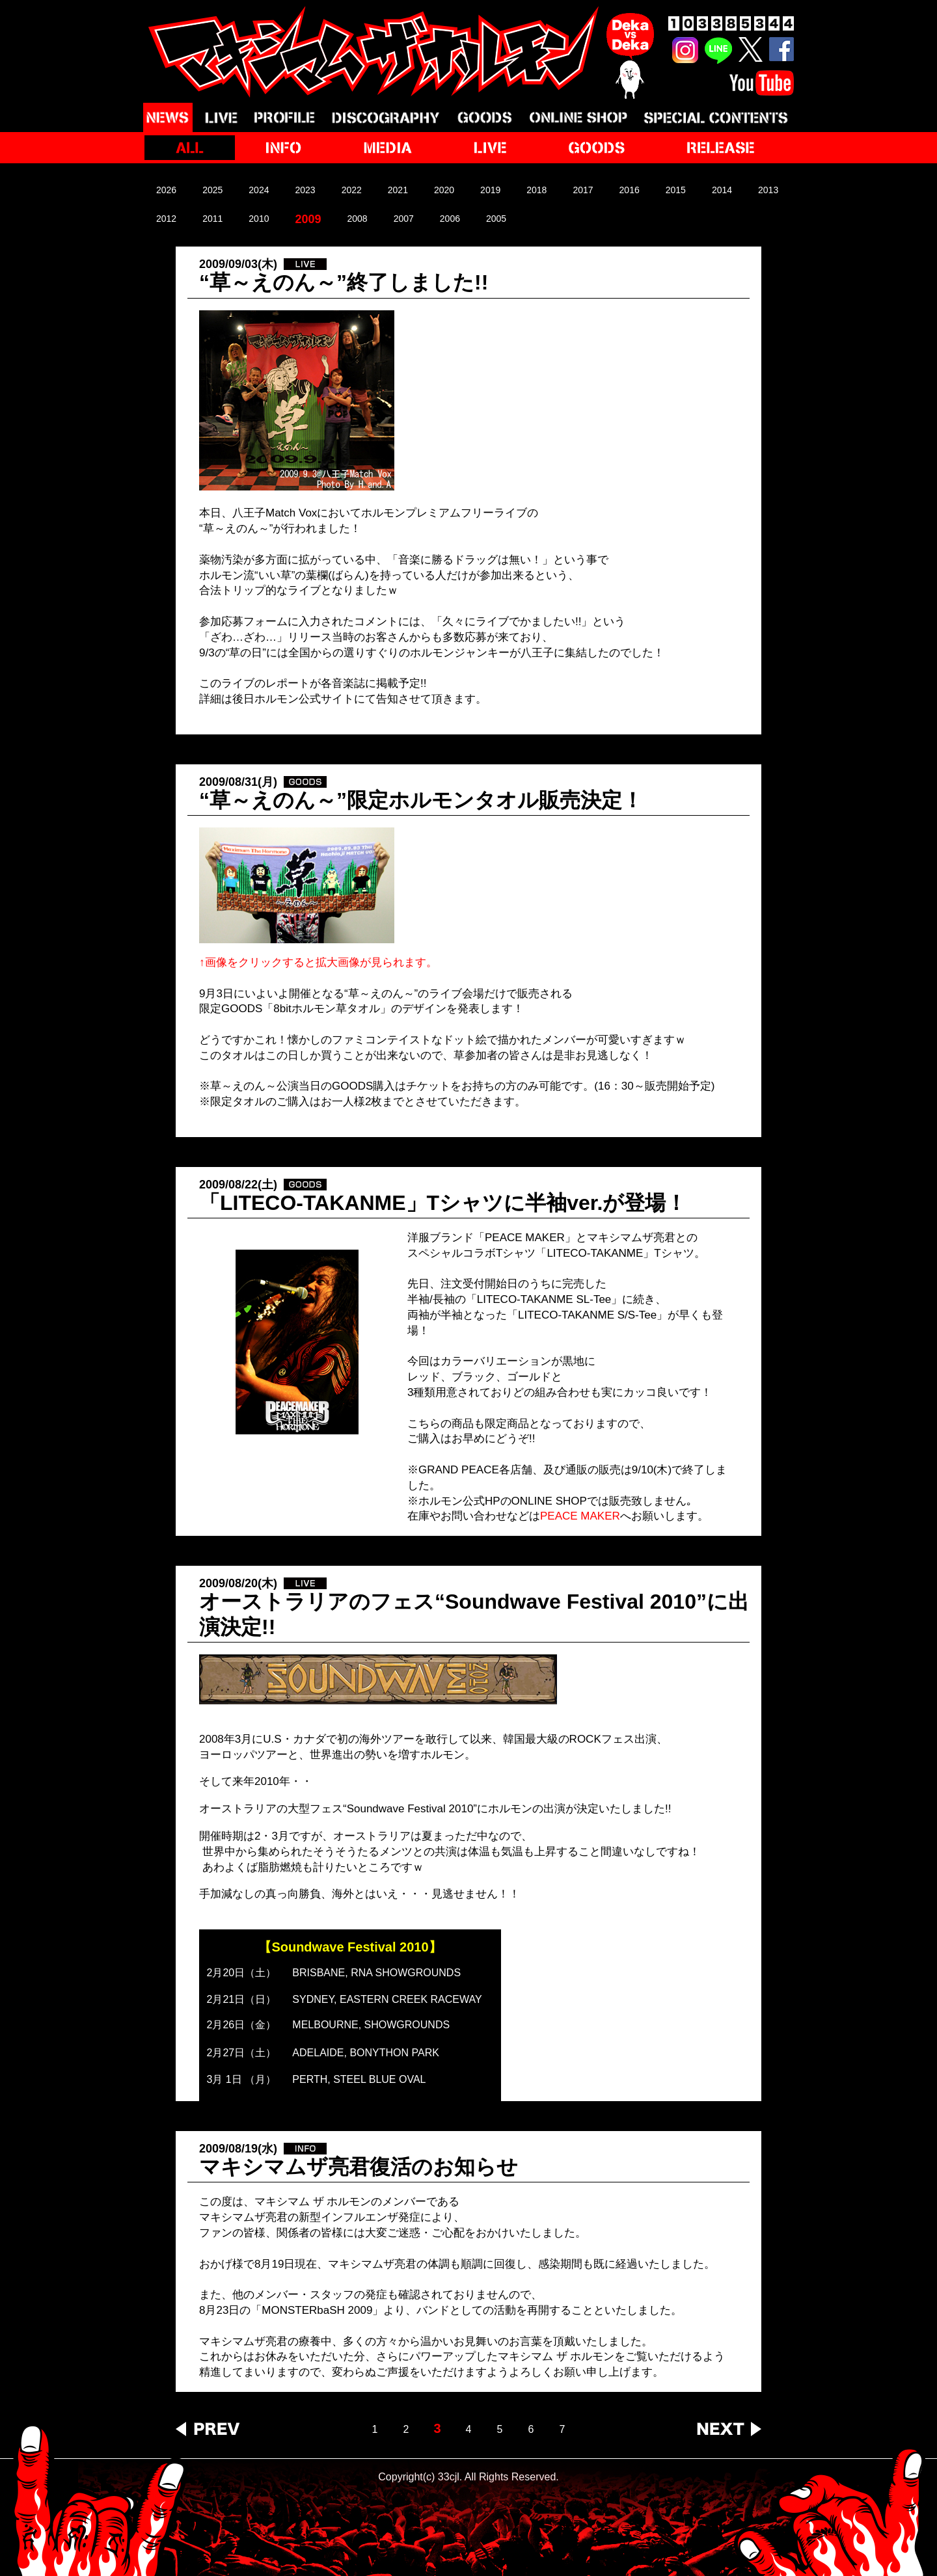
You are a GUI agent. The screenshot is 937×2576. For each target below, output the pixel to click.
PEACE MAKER (580, 1516)
